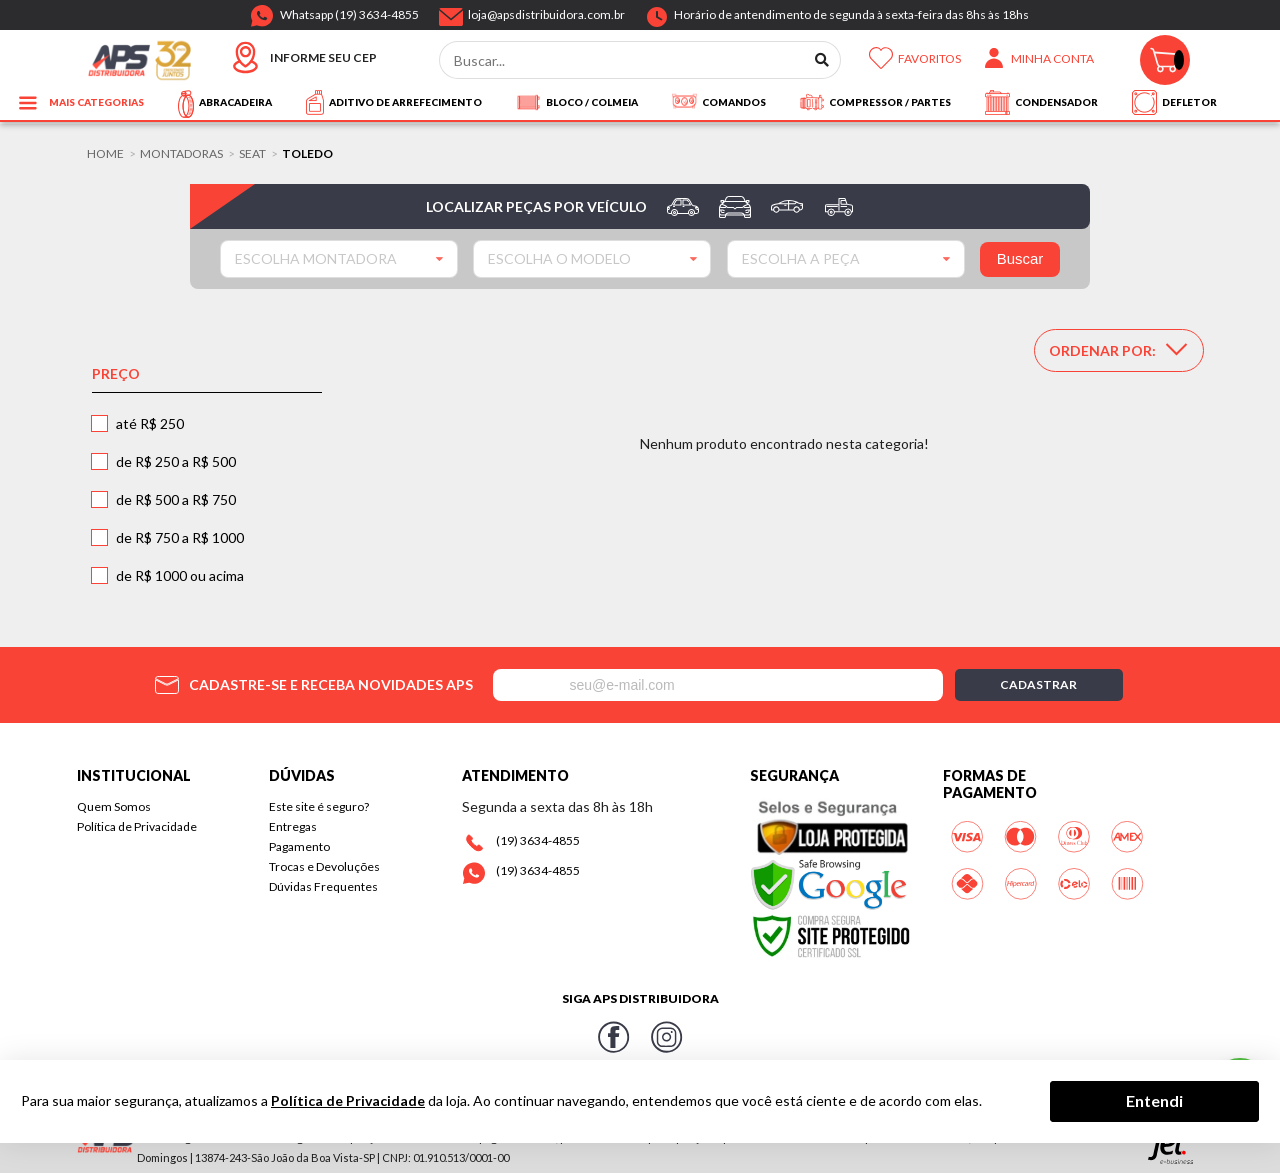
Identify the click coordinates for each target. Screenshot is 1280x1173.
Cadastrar (1038, 684)
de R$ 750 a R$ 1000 (180, 537)
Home (105, 154)
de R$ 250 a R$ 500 (176, 461)
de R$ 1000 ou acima (180, 575)
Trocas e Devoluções (324, 866)
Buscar (1020, 258)
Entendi (1154, 1100)
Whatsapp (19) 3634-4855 (349, 11)
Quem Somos (114, 806)
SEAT (252, 154)
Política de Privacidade (137, 826)
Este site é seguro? (319, 806)
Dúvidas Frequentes (323, 886)
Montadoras (181, 154)
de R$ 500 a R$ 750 (176, 499)
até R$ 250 (150, 423)
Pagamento (299, 846)
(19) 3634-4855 (538, 840)
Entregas (293, 826)
